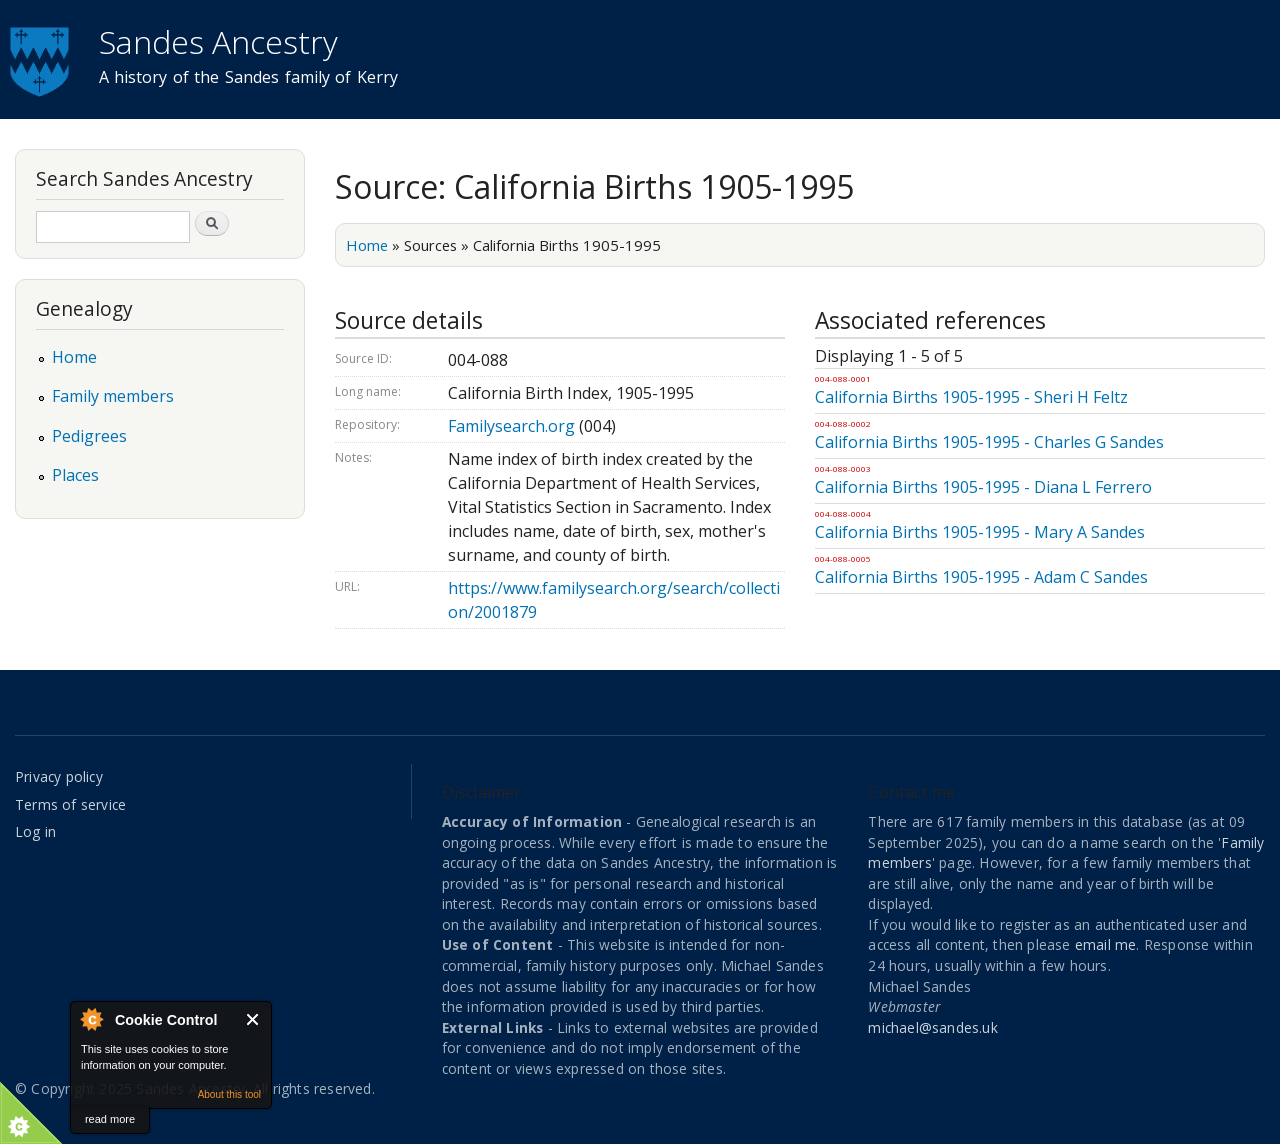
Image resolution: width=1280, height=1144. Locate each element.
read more (110, 1119)
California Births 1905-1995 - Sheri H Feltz (971, 397)
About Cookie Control (91, 1019)
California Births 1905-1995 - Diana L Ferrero (983, 487)
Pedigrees (89, 436)
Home (367, 245)
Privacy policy (59, 776)
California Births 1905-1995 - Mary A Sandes (980, 532)
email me (1106, 944)
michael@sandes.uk (932, 1027)
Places (75, 475)
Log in (35, 831)
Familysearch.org (511, 426)
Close (253, 1019)
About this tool (229, 1094)
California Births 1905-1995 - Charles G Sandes (989, 442)
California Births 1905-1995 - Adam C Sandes (981, 577)
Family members (113, 396)
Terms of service (70, 804)
